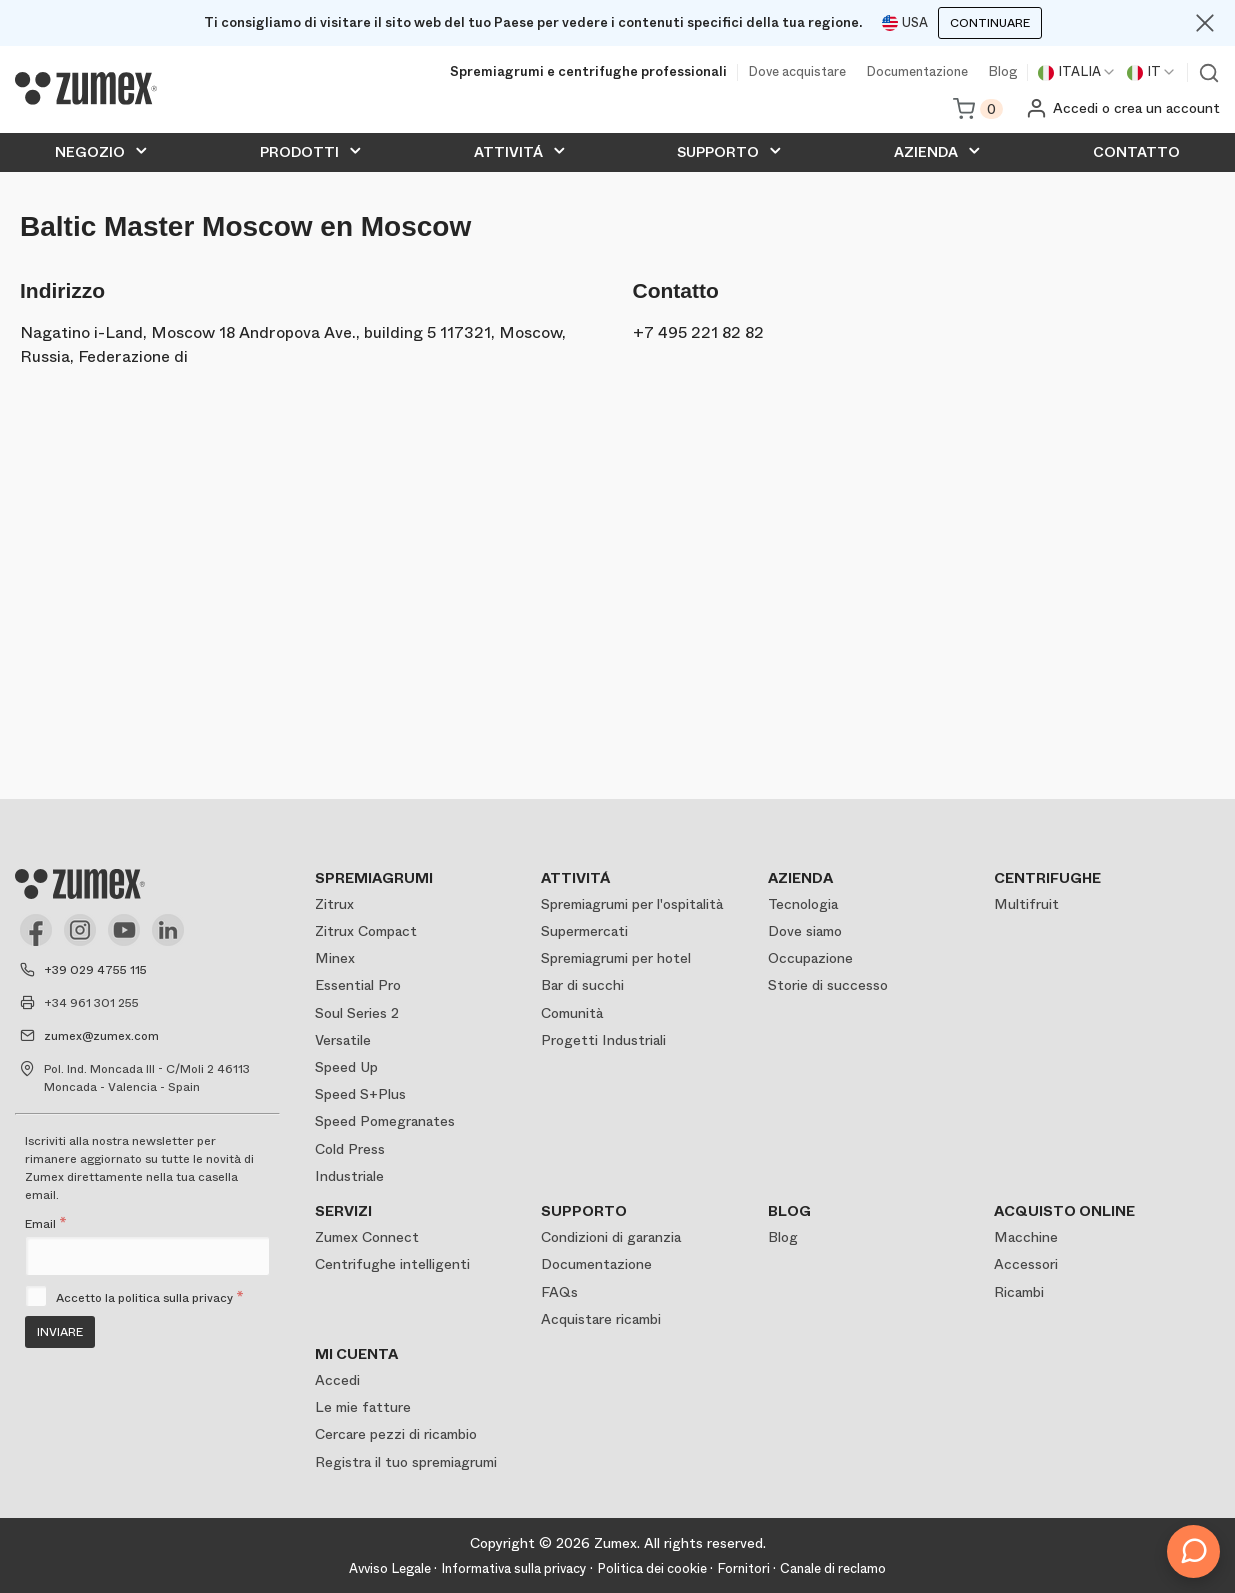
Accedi (337, 1380)
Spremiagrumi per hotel (616, 958)
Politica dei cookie (652, 1568)
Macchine (1026, 1237)
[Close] (1205, 23)
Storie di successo (828, 985)
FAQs (559, 1292)
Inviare (60, 1332)
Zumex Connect (367, 1237)
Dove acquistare (797, 72)
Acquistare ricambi (601, 1319)
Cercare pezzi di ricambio (396, 1434)
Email (46, 1224)
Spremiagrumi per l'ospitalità (632, 904)
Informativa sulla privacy (514, 1568)
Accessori (1026, 1264)
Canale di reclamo (833, 1568)
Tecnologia (803, 904)
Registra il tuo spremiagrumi (406, 1462)
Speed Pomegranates (385, 1121)
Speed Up (346, 1067)
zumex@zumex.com (101, 1036)
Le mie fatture (363, 1407)
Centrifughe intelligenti (392, 1264)
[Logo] (86, 89)
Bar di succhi (582, 985)
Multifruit (1026, 904)
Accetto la (150, 1298)
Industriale (349, 1176)
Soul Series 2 (357, 1013)
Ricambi (1019, 1292)
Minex (335, 958)
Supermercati (584, 931)
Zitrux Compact (366, 931)
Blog (1002, 72)
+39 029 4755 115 (95, 970)
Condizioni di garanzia (611, 1237)
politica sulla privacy (175, 1298)
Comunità (572, 1013)
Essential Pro (358, 985)
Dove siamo (805, 931)
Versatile (343, 1040)
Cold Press (350, 1149)
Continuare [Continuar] (990, 23)
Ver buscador (1209, 73)
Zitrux (334, 904)
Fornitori (743, 1568)
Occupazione (810, 958)
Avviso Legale (390, 1568)
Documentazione (917, 72)
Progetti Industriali (603, 1040)
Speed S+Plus (360, 1094)
